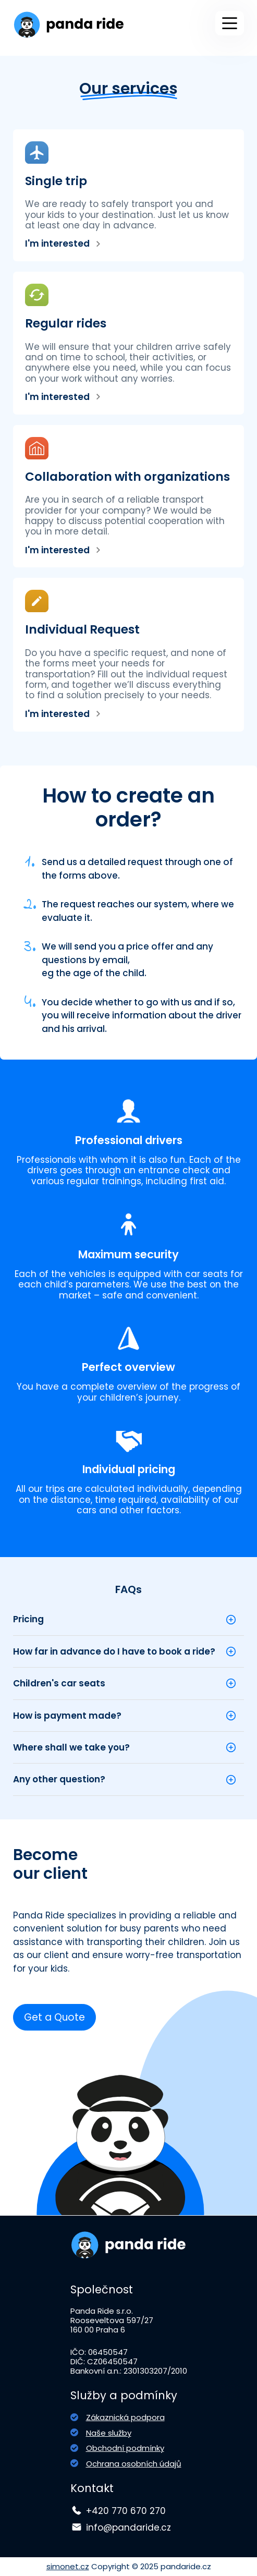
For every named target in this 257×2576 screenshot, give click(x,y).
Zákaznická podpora (125, 2417)
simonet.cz (67, 2566)
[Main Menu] (229, 23)
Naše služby (108, 2432)
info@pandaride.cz (128, 2527)
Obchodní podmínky (125, 2448)
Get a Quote (54, 2017)
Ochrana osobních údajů (133, 2463)
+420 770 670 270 (126, 2511)
